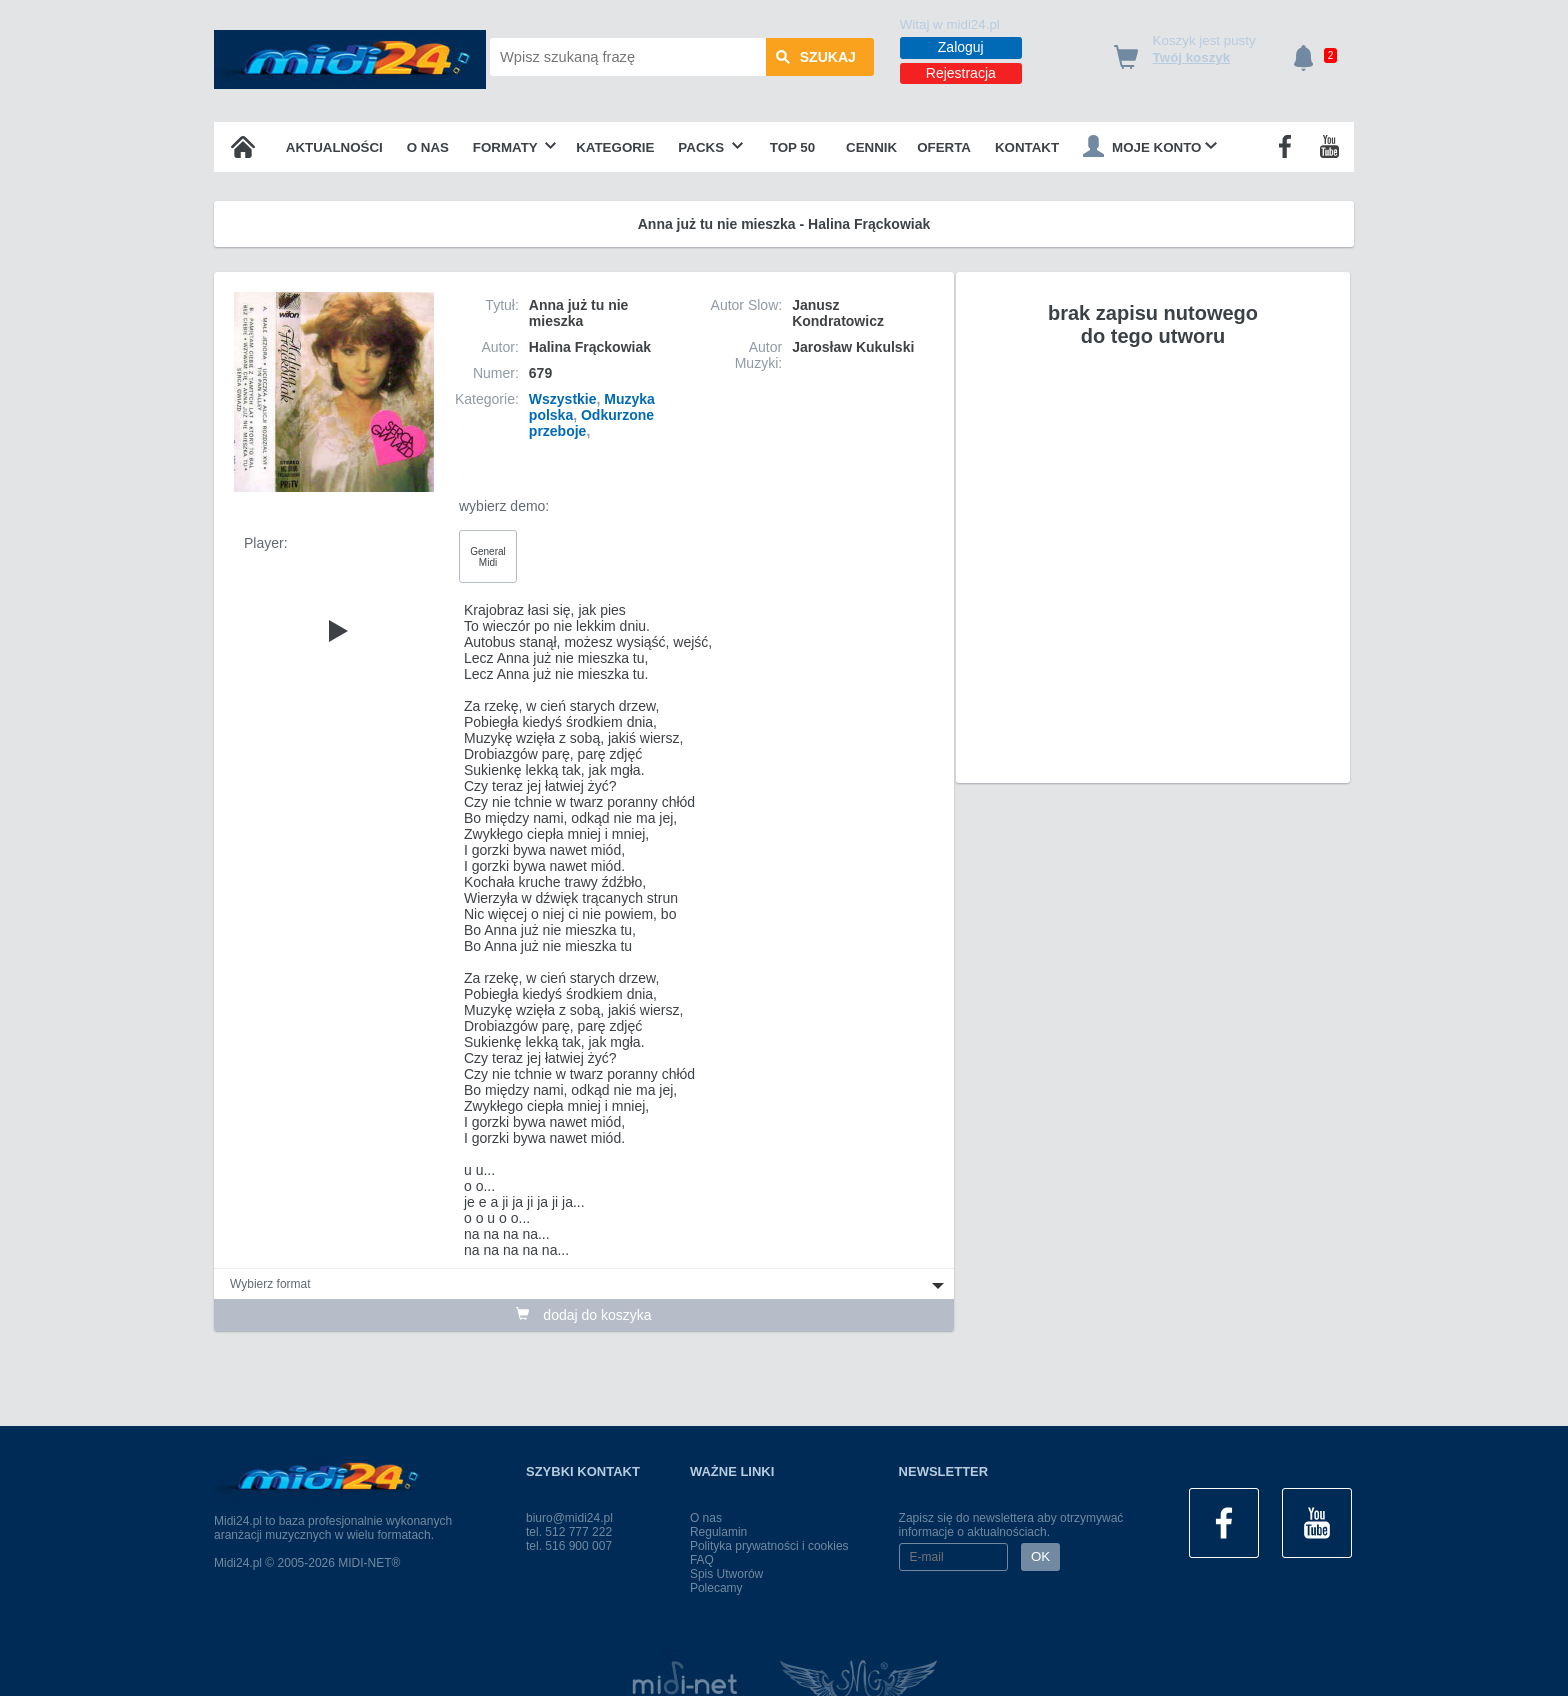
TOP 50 (792, 147)
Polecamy (716, 1588)
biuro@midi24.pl (569, 1518)
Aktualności (334, 147)
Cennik (871, 147)
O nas (428, 147)
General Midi (488, 557)
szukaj (816, 57)
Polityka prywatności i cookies (769, 1546)
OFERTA (944, 147)
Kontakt (1027, 147)
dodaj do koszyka (583, 1315)
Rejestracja (961, 73)
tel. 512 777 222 (569, 1532)
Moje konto (1150, 146)
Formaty (515, 147)
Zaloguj (961, 47)
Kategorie (615, 147)
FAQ (702, 1560)
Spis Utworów (726, 1574)
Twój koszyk (1192, 57)
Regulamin (718, 1532)
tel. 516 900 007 (569, 1546)
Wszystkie (563, 399)
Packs (710, 147)
